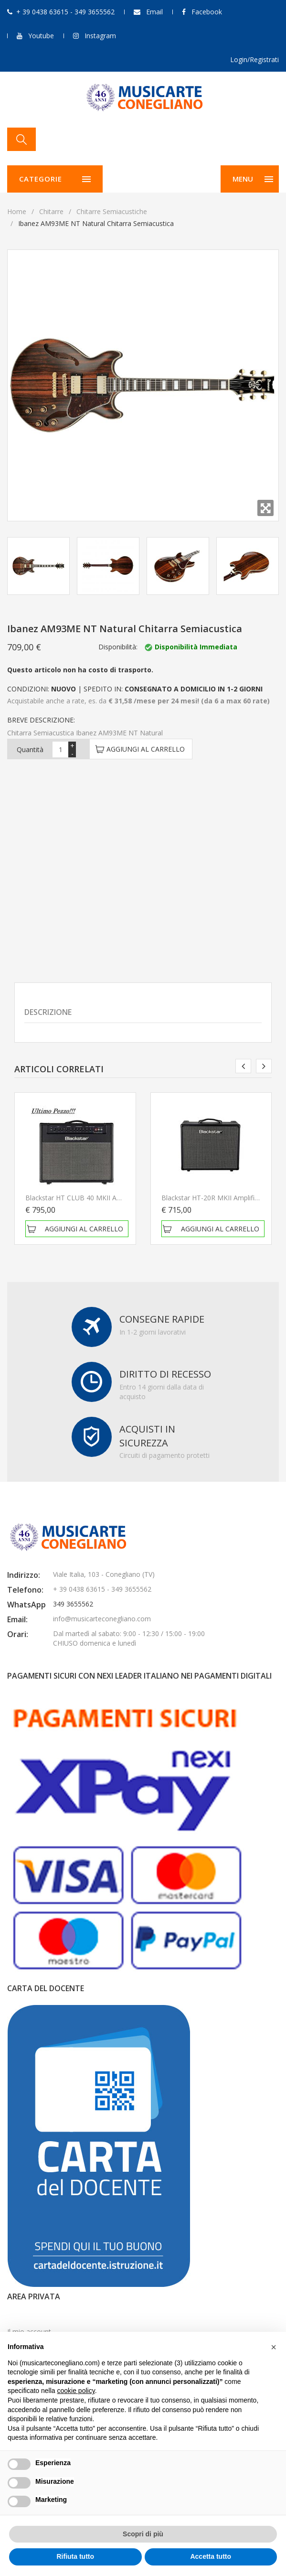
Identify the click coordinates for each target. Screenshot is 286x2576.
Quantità (30, 749)
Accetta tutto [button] (210, 2556)
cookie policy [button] (76, 2390)
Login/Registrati (254, 59)
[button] (273, 2347)
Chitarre (51, 211)
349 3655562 (73, 1603)
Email (154, 11)
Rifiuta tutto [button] (75, 2556)
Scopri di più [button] (143, 2534)
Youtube (41, 35)
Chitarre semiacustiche (111, 211)
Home (16, 211)
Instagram (100, 35)
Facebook (206, 11)
